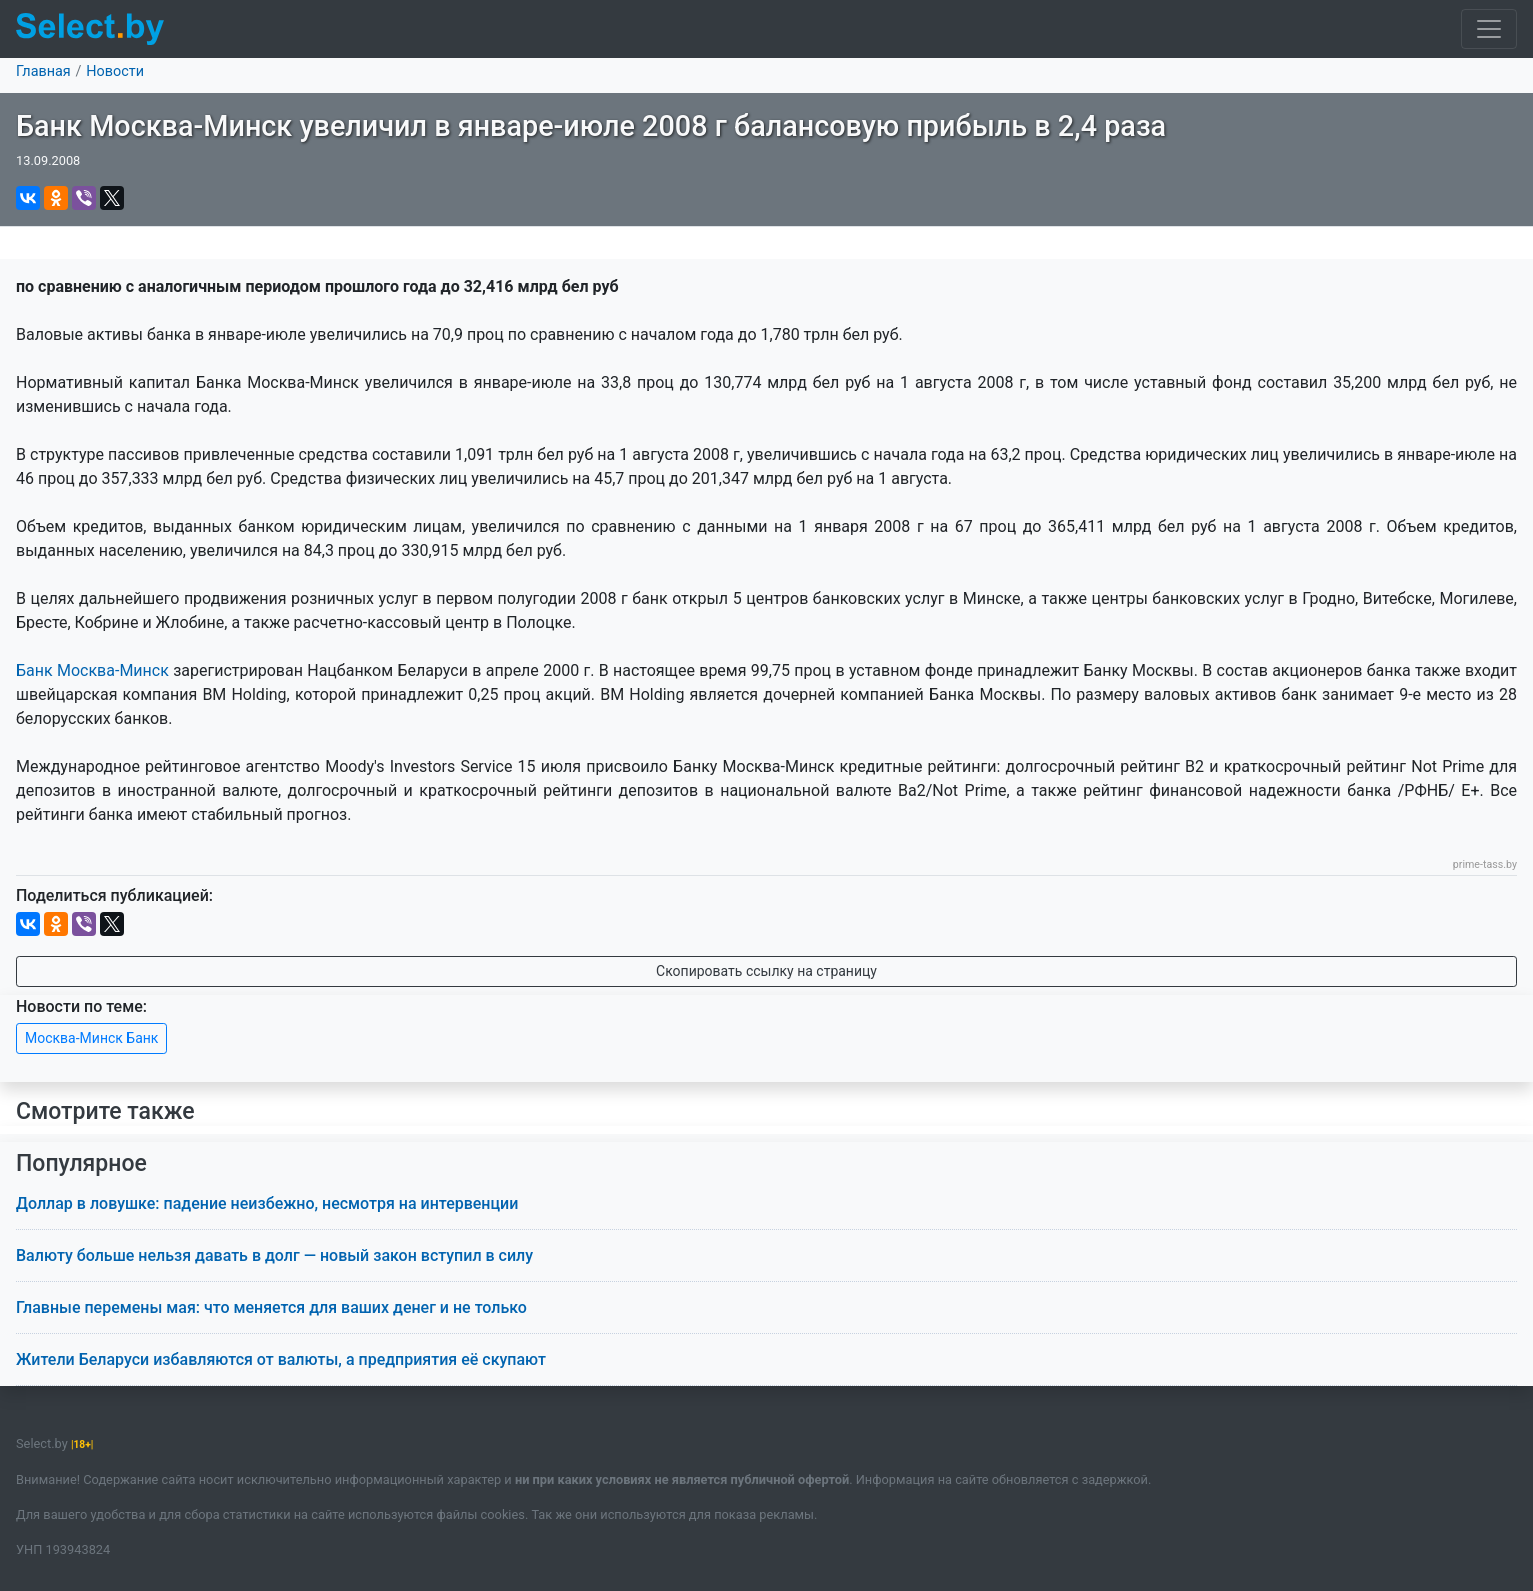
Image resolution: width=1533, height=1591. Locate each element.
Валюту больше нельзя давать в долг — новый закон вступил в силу (274, 1255)
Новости (115, 71)
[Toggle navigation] (1489, 29)
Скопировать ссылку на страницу (766, 971)
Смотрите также (105, 1111)
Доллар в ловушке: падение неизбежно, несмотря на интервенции (267, 1203)
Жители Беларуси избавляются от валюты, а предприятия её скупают (281, 1359)
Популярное (81, 1163)
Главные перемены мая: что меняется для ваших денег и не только (271, 1307)
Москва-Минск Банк (91, 1038)
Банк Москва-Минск (92, 670)
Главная (43, 71)
